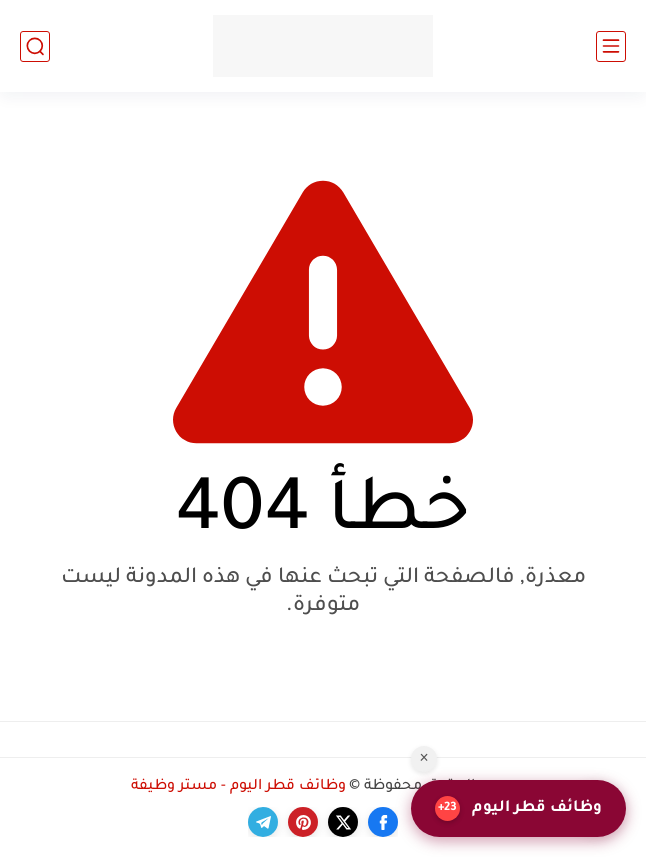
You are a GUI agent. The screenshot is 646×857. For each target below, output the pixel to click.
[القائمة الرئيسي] (611, 46)
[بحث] (35, 46)
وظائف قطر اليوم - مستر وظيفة (238, 787)
